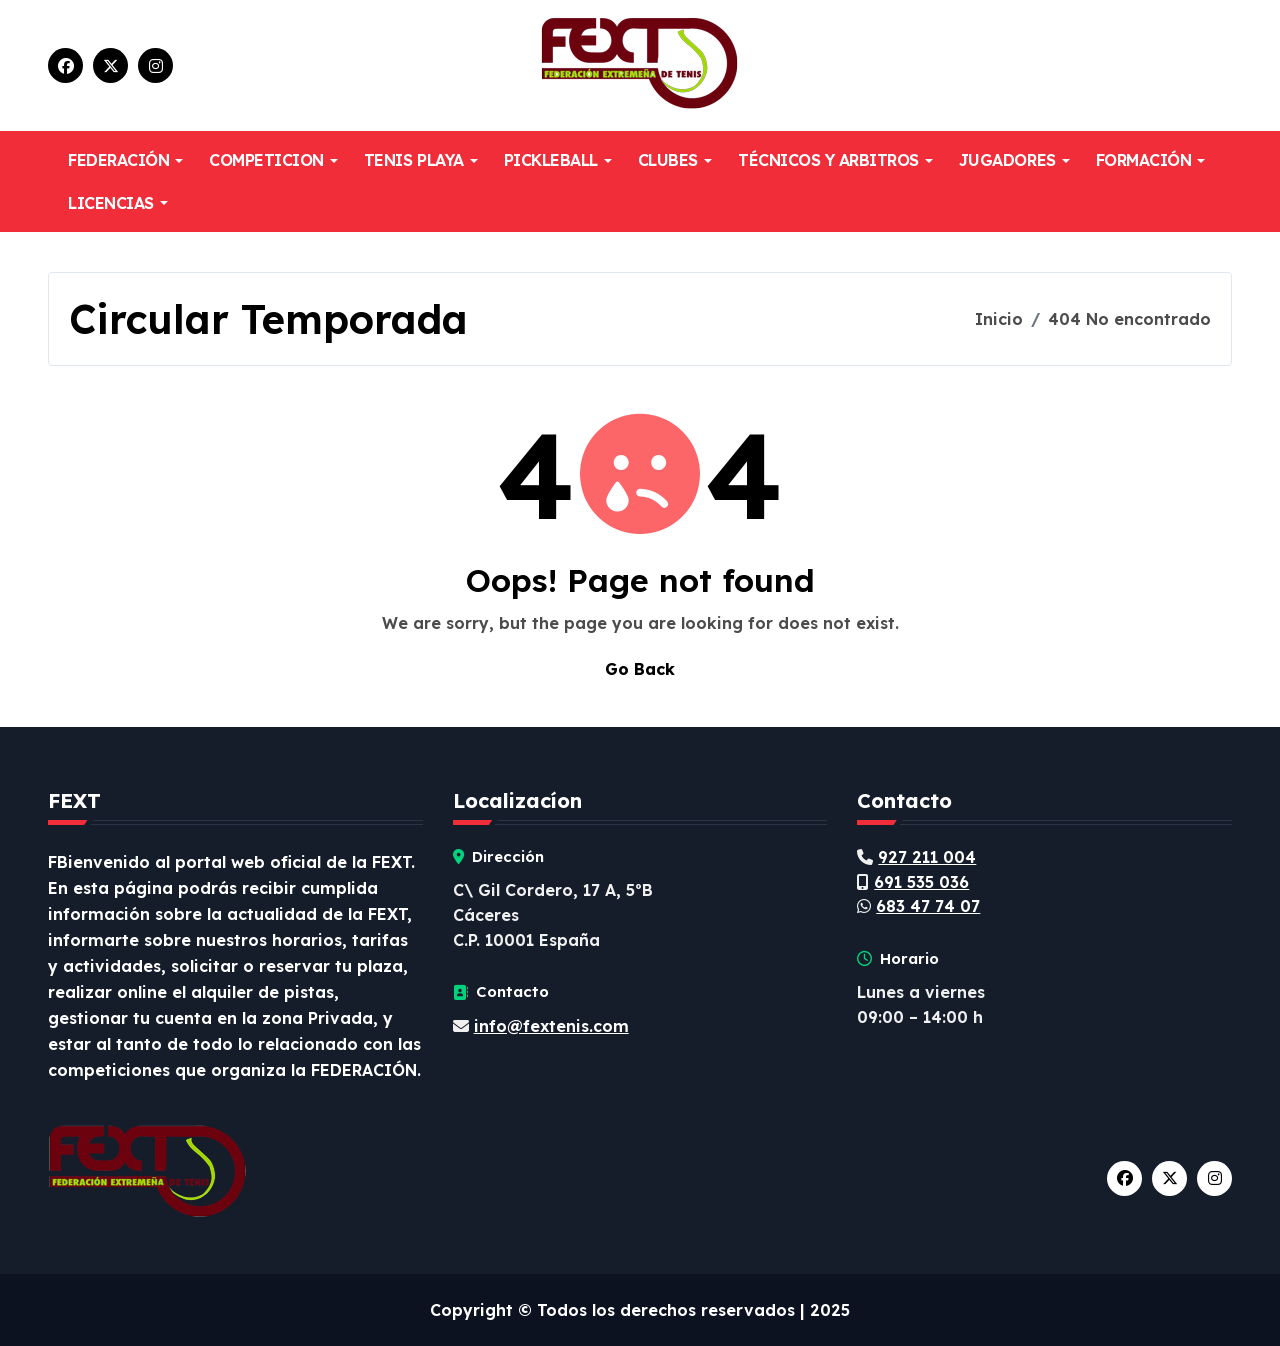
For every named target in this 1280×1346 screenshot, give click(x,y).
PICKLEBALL (558, 160)
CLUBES (675, 160)
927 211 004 (927, 857)
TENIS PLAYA (421, 160)
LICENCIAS (118, 203)
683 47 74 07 (928, 906)
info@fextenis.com (551, 1026)
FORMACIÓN (1151, 160)
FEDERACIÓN (125, 160)
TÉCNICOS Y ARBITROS (835, 160)
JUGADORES (1014, 160)
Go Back (640, 669)
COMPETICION (273, 160)
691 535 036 (921, 882)
